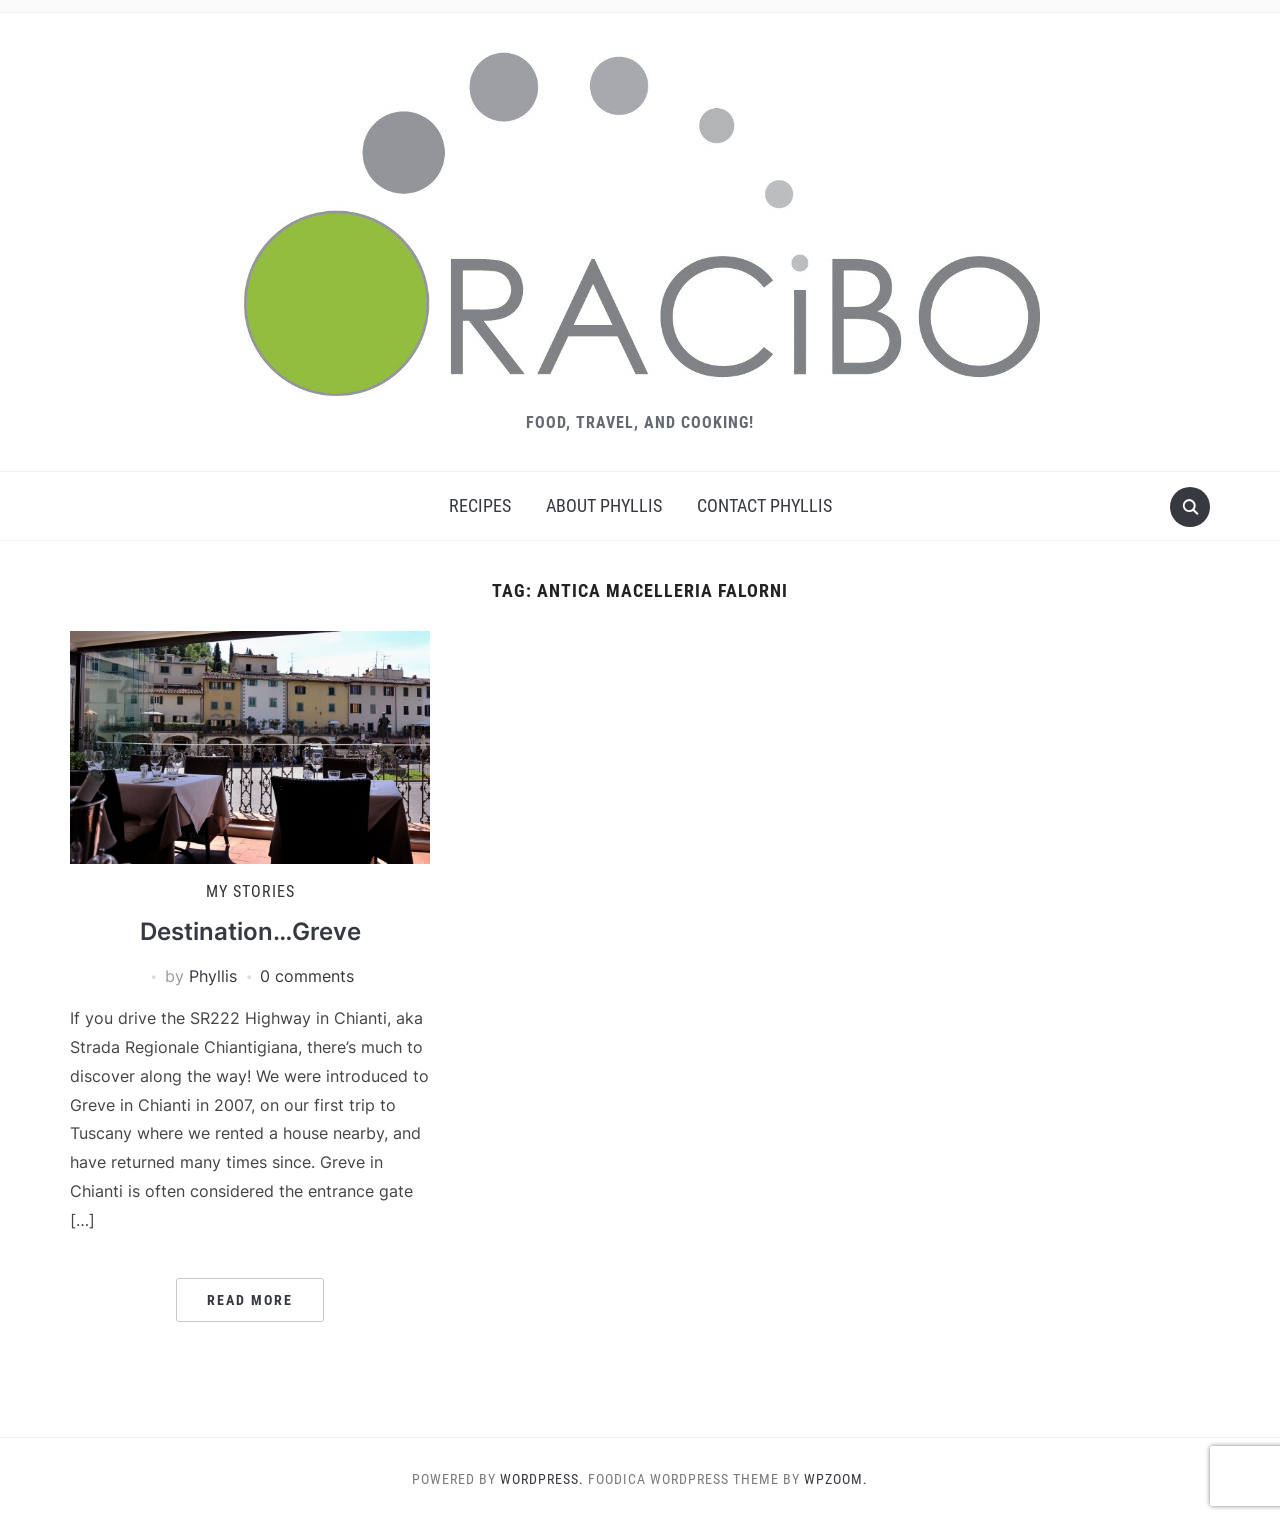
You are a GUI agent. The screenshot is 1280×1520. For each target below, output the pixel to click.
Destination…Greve (250, 931)
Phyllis (213, 976)
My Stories (250, 891)
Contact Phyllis (764, 505)
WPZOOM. (836, 1479)
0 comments (307, 976)
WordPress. (542, 1479)
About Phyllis (604, 505)
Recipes (480, 505)
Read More (250, 1300)
